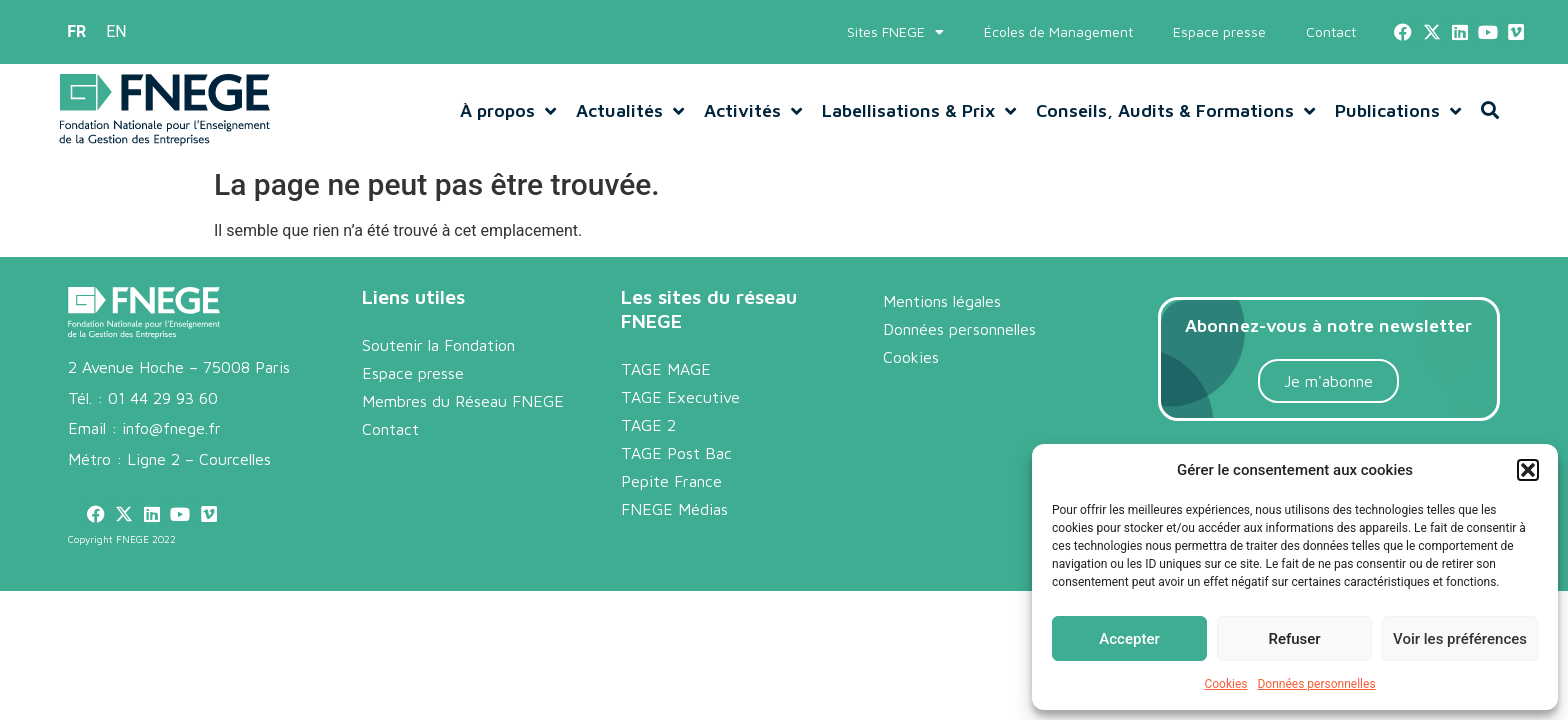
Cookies (1225, 684)
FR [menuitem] (76, 31)
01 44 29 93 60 (163, 398)
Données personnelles (1316, 684)
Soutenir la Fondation (438, 345)
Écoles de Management (1058, 31)
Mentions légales (942, 301)
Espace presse (1219, 31)
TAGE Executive (680, 397)
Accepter (1129, 639)
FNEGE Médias (674, 509)
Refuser (1294, 639)
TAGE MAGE (666, 369)
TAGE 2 (648, 425)
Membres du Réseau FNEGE (463, 401)
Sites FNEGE (895, 32)
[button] (1528, 470)
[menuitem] (76, 32)
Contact (1331, 31)
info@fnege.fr (171, 428)
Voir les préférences (1460, 639)
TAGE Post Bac (676, 453)
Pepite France (671, 481)
